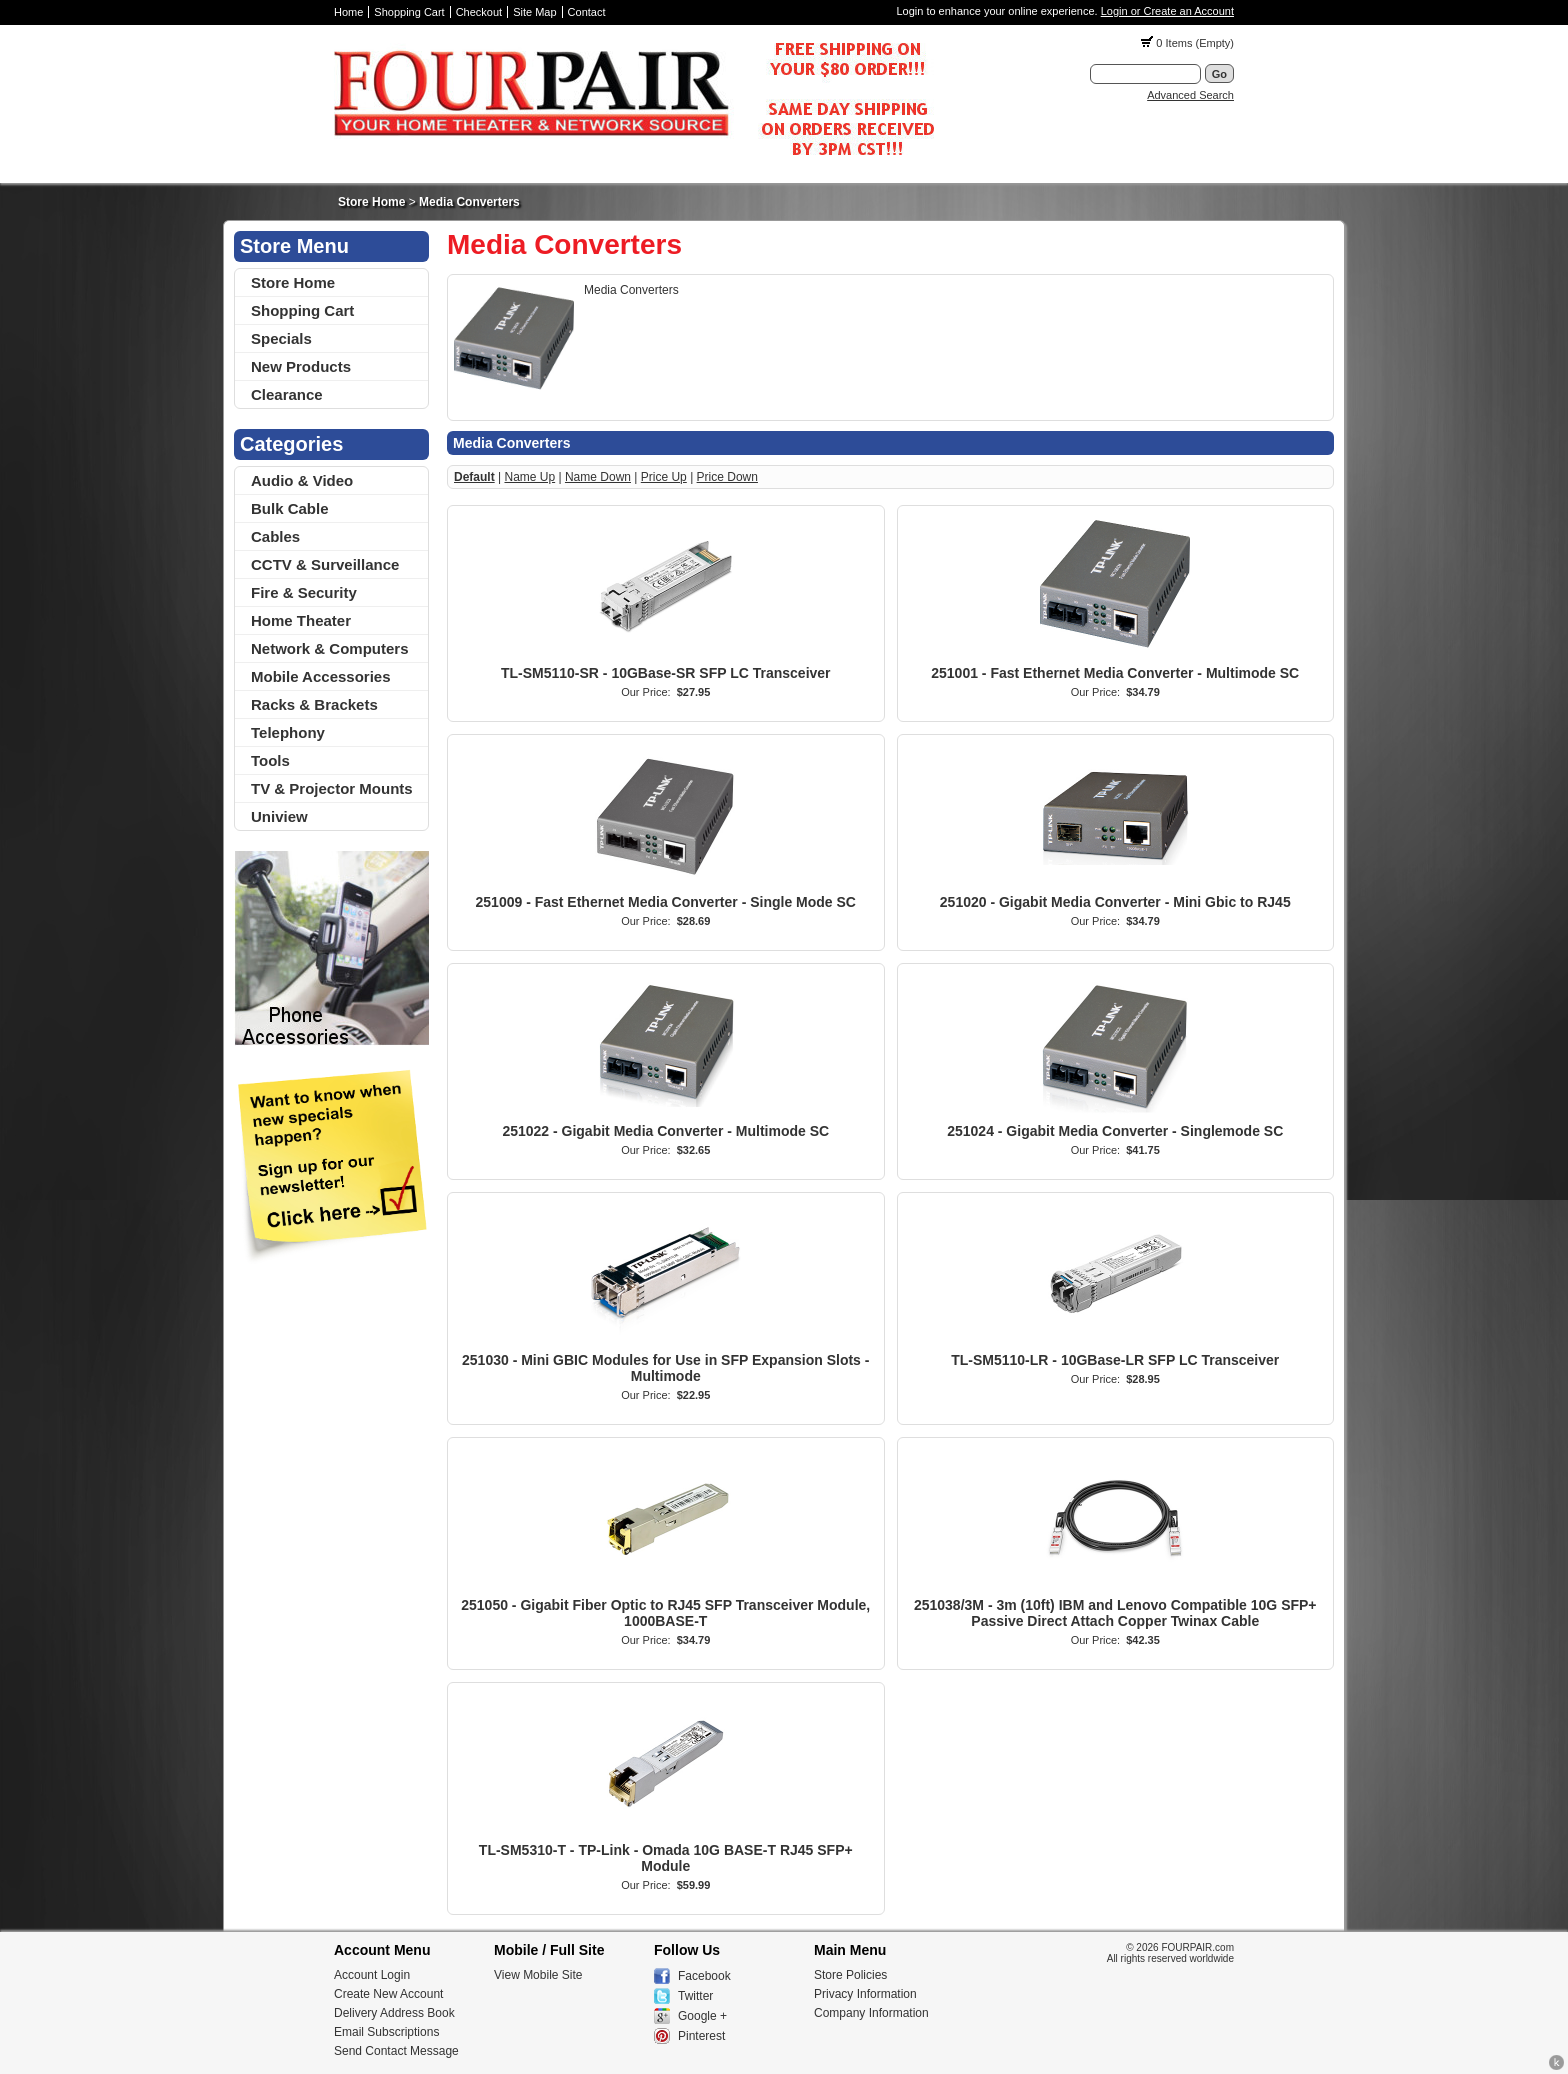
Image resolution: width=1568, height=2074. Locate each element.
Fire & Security (304, 592)
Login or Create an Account (1167, 11)
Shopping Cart (409, 12)
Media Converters (469, 202)
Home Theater (301, 620)
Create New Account (388, 1994)
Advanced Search (1190, 95)
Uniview (279, 816)
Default (474, 477)
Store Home (371, 202)
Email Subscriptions (386, 2032)
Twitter (695, 1996)
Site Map (534, 12)
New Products (301, 366)
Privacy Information (865, 1994)
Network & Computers (330, 648)
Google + (702, 2016)
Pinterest (701, 2036)
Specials (281, 338)
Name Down (598, 477)
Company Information (871, 2013)
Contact (587, 12)
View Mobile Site (538, 1975)
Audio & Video (302, 480)
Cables (275, 536)
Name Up (529, 477)
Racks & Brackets (314, 704)
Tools (270, 760)
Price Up (664, 477)
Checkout (479, 12)
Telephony (288, 732)
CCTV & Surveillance (325, 564)
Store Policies (850, 1975)
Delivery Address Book (394, 2013)
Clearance (287, 394)
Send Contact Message (396, 2051)
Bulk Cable (290, 508)
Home (348, 12)
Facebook (704, 1976)
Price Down (727, 477)
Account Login (372, 1975)
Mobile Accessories (321, 676)
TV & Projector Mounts (332, 788)
